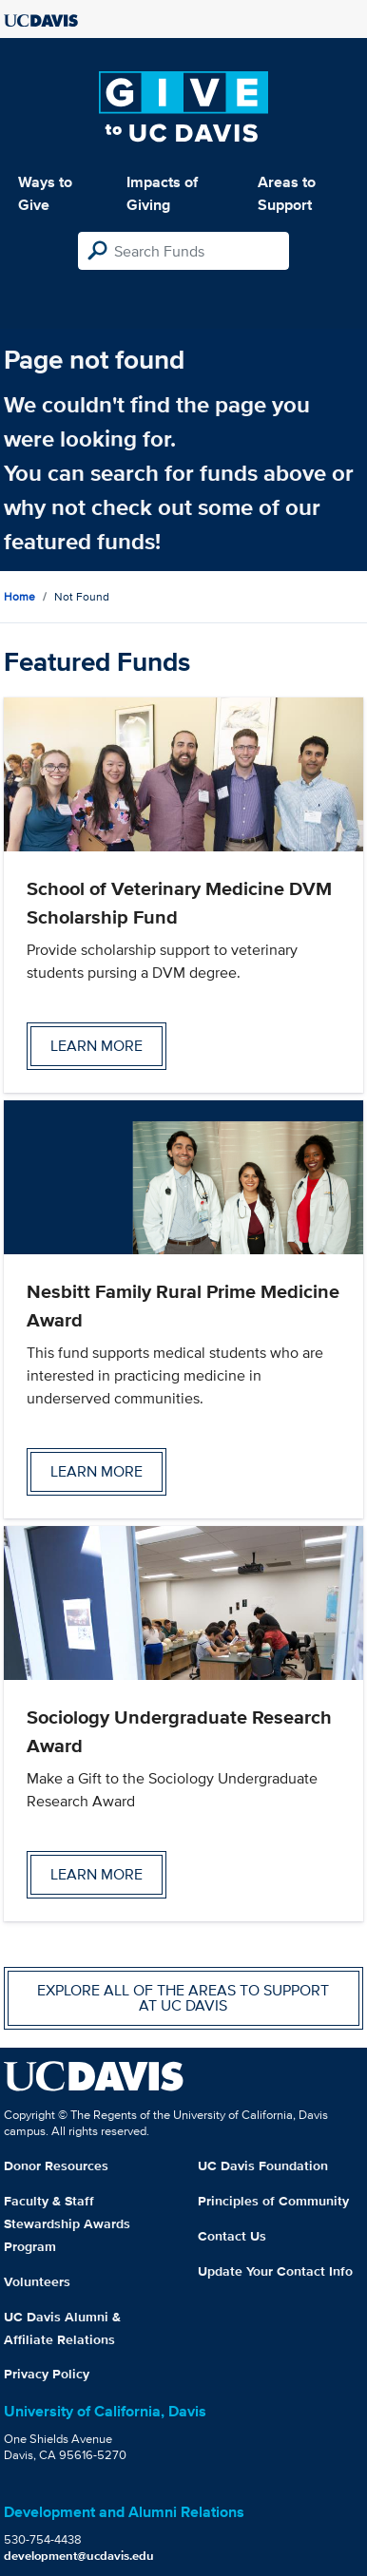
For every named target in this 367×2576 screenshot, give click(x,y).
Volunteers (37, 2281)
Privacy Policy (46, 2373)
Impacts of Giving (162, 193)
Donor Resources (56, 2165)
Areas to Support (287, 193)
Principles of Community (273, 2200)
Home (19, 596)
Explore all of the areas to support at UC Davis (183, 1997)
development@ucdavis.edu (79, 2556)
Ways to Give (45, 193)
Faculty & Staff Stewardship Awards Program (67, 2223)
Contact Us (232, 2235)
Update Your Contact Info (275, 2270)
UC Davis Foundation (263, 2165)
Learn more (96, 1046)
